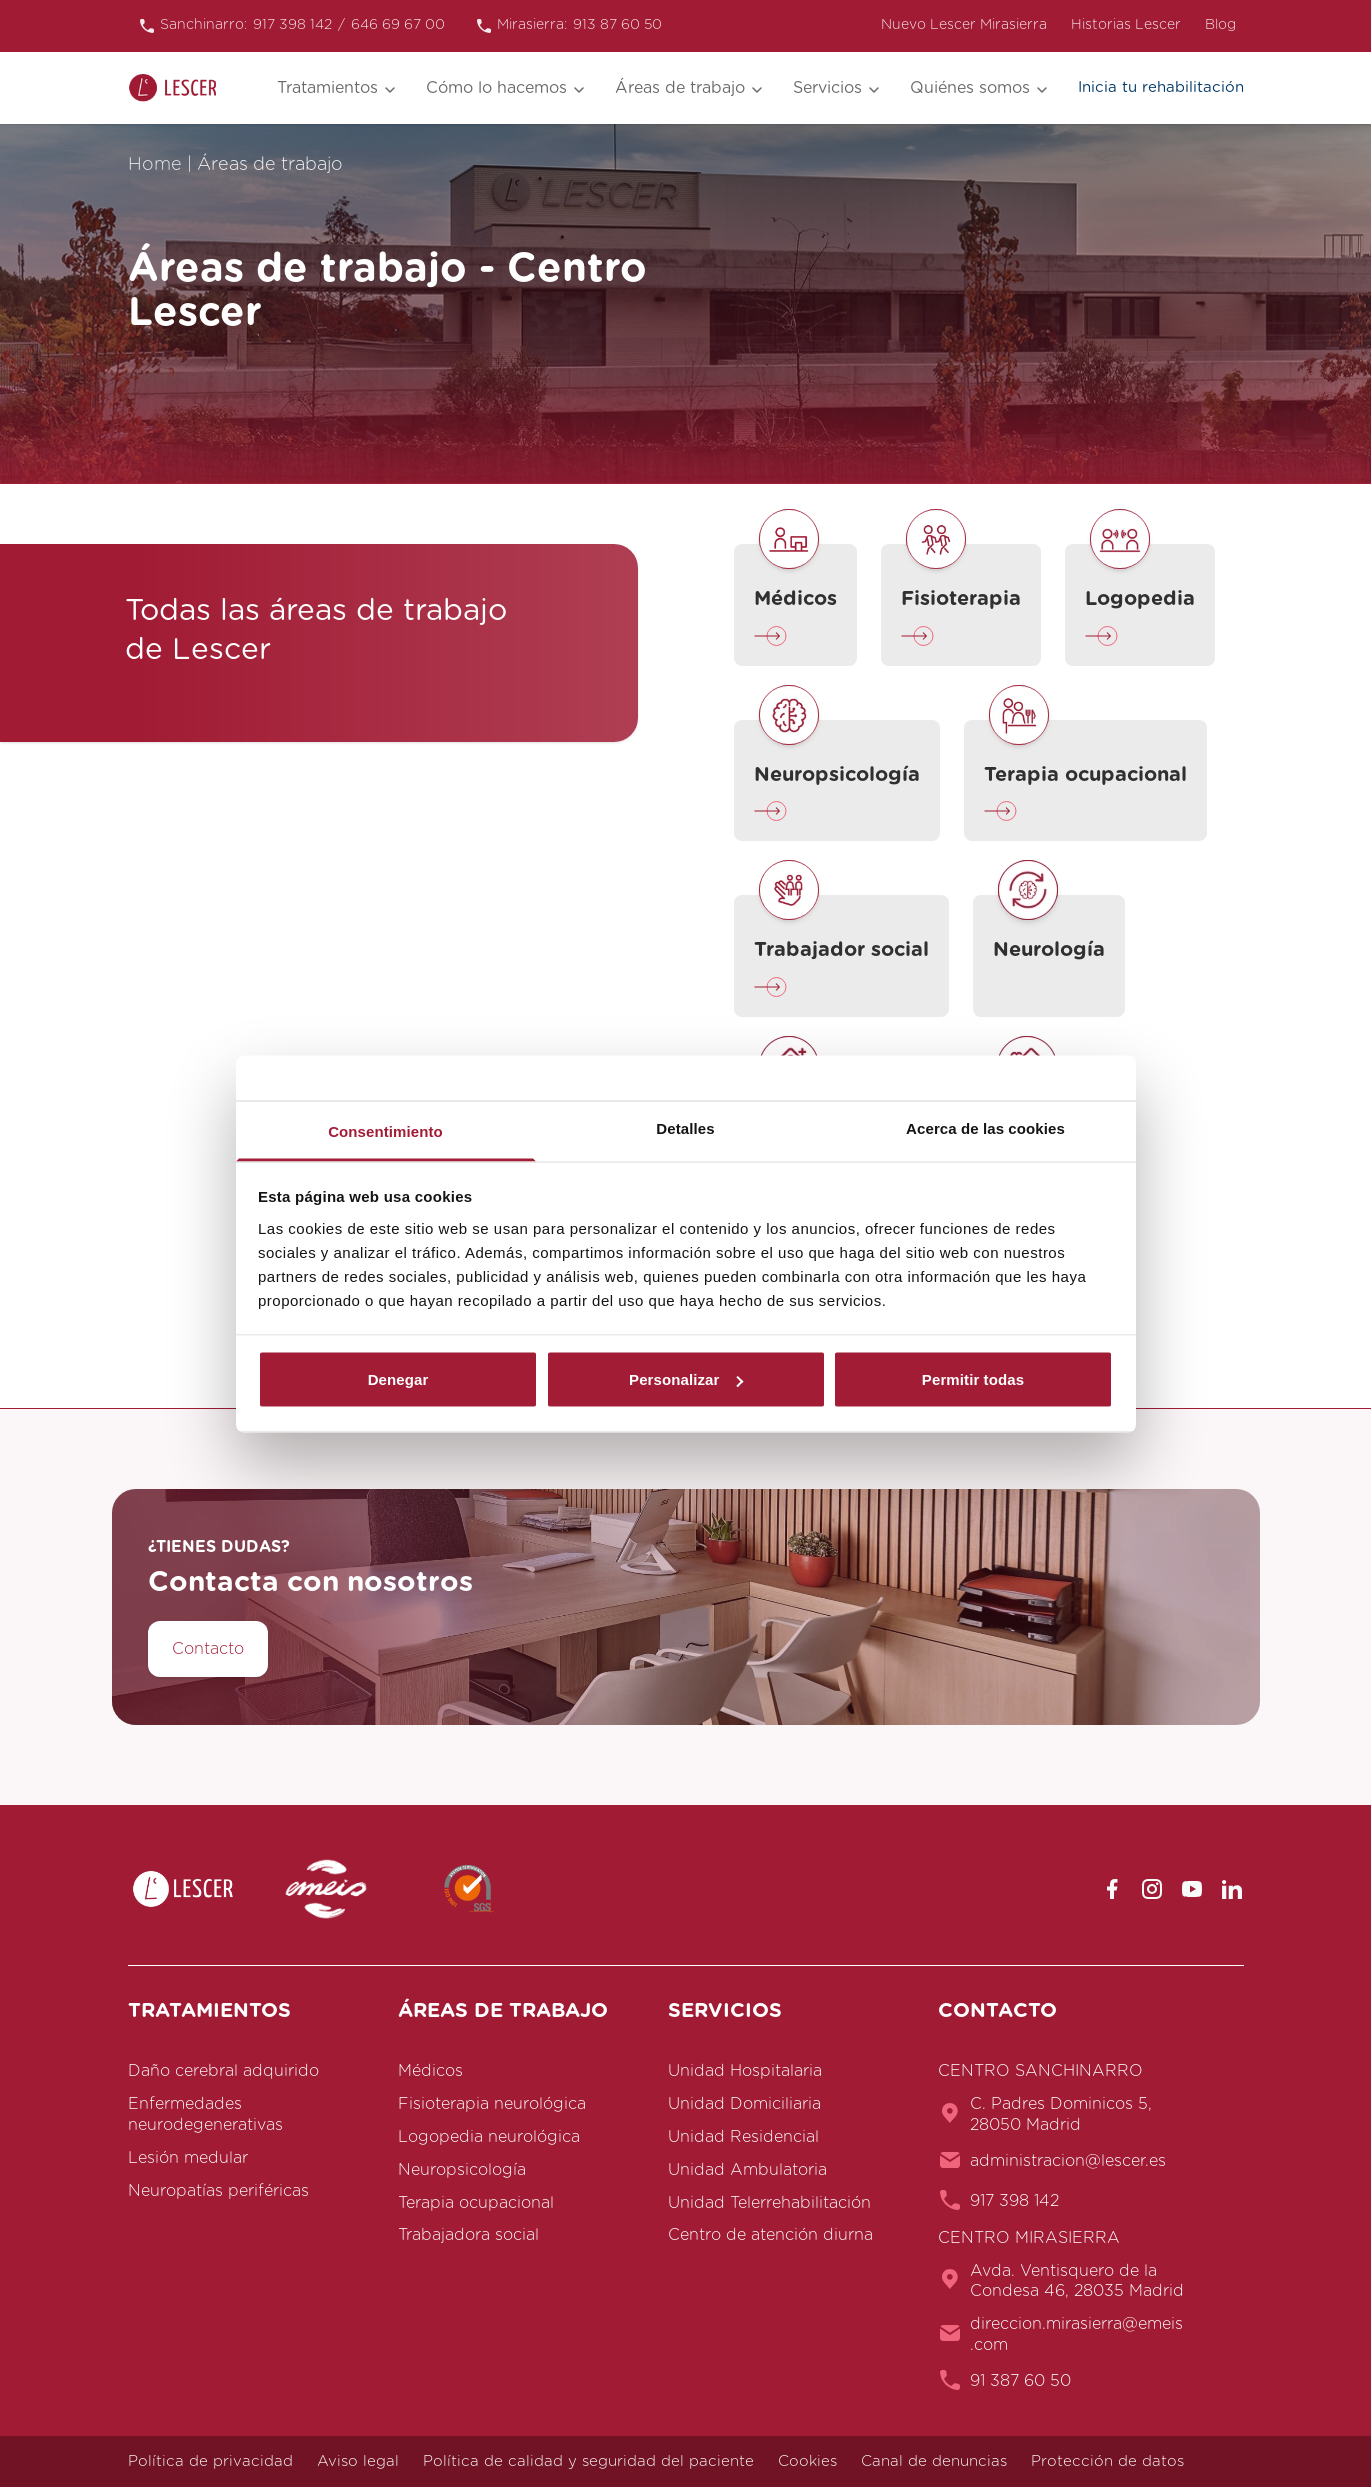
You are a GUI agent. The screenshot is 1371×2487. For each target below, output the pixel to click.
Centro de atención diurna (770, 2235)
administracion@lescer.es (1068, 2161)
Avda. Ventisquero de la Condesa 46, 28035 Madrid (1077, 2281)
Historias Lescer (1126, 25)
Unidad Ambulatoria (747, 2170)
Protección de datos (1107, 2461)
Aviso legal (358, 2461)
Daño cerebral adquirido (223, 2071)
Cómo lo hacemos (496, 88)
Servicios (827, 88)
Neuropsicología (462, 2170)
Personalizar (686, 1379)
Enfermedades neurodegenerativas (205, 2114)
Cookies (807, 2461)
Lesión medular (188, 2158)
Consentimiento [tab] (385, 1130)
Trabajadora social (468, 2235)
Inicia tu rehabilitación (1161, 87)
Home (155, 165)
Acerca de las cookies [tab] (985, 1127)
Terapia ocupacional (476, 2203)
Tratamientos (327, 88)
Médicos (430, 2071)
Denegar (398, 1379)
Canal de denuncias (934, 2461)
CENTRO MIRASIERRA (1029, 2238)
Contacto (208, 1649)
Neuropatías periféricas (218, 2191)
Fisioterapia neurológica (492, 2104)
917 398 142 (1014, 2201)
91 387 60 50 (1020, 2381)
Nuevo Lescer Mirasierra (964, 25)
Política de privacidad (210, 2461)
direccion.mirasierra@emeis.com (1076, 2334)
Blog (1220, 25)
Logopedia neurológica (489, 2137)
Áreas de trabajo (680, 88)
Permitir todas (973, 1379)
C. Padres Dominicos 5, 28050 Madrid (1061, 2114)
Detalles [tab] (685, 1127)
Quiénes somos (970, 88)
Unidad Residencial (743, 2137)
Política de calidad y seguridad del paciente (588, 2461)
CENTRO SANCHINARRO (1040, 2071)
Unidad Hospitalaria (745, 2071)
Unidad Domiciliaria (744, 2104)
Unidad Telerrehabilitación (769, 2203)
